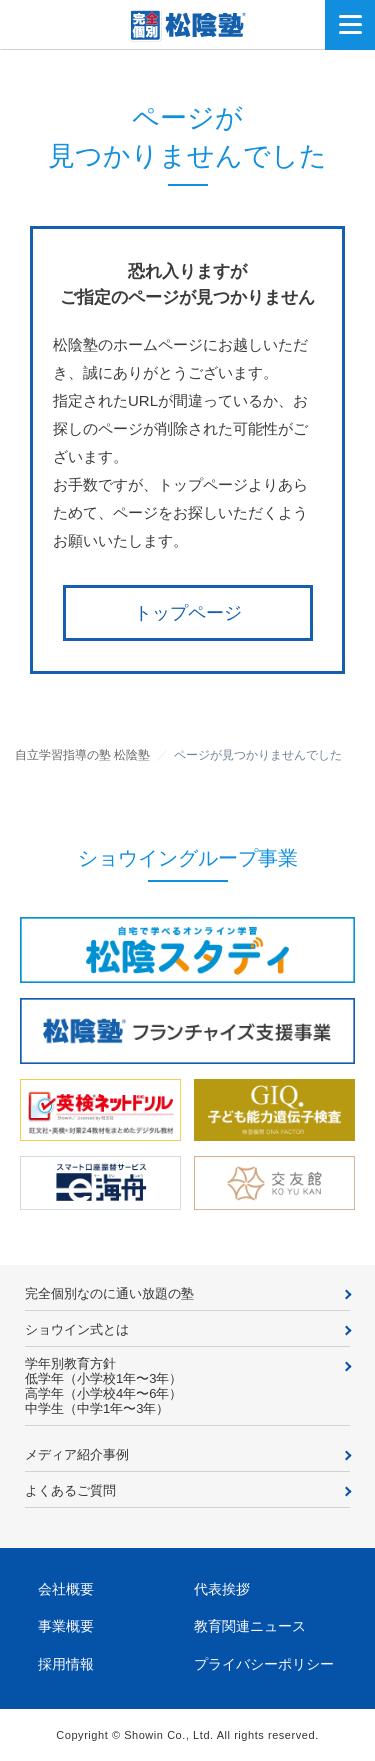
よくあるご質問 (70, 1490)
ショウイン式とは (77, 1329)
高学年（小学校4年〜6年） (103, 1393)
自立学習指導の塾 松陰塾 (82, 755)
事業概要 (66, 1626)
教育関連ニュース (250, 1626)
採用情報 (66, 1664)
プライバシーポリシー (264, 1664)
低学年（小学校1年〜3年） (103, 1378)
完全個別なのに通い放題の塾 (109, 1293)
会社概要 (66, 1589)
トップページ (188, 613)
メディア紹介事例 (77, 1454)
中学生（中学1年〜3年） (97, 1408)
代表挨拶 (222, 1589)
